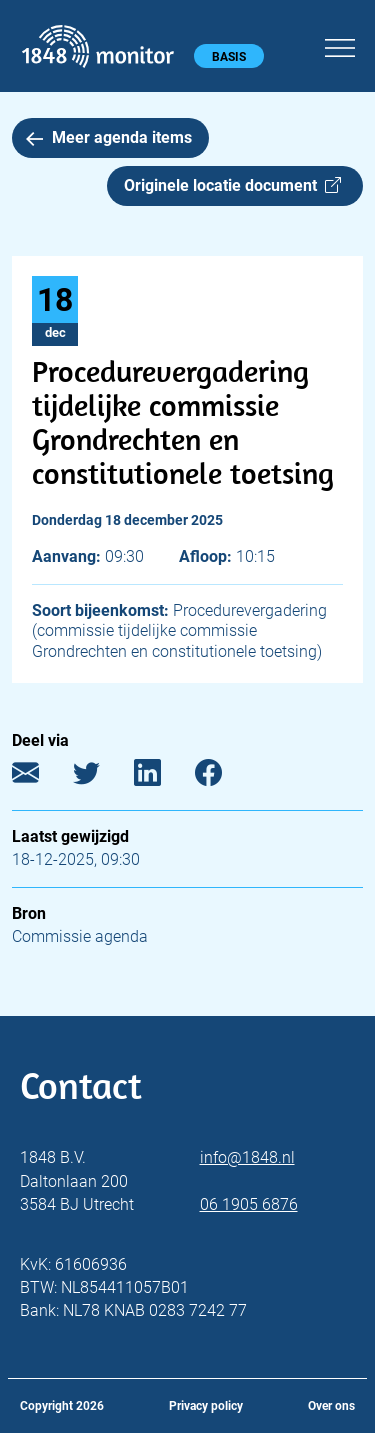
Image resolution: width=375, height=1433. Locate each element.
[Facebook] (223, 777)
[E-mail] (40, 777)
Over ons (331, 1406)
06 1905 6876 (249, 1204)
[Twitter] (101, 777)
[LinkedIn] (162, 777)
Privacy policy (206, 1406)
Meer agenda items (109, 137)
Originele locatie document (232, 185)
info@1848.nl (247, 1157)
